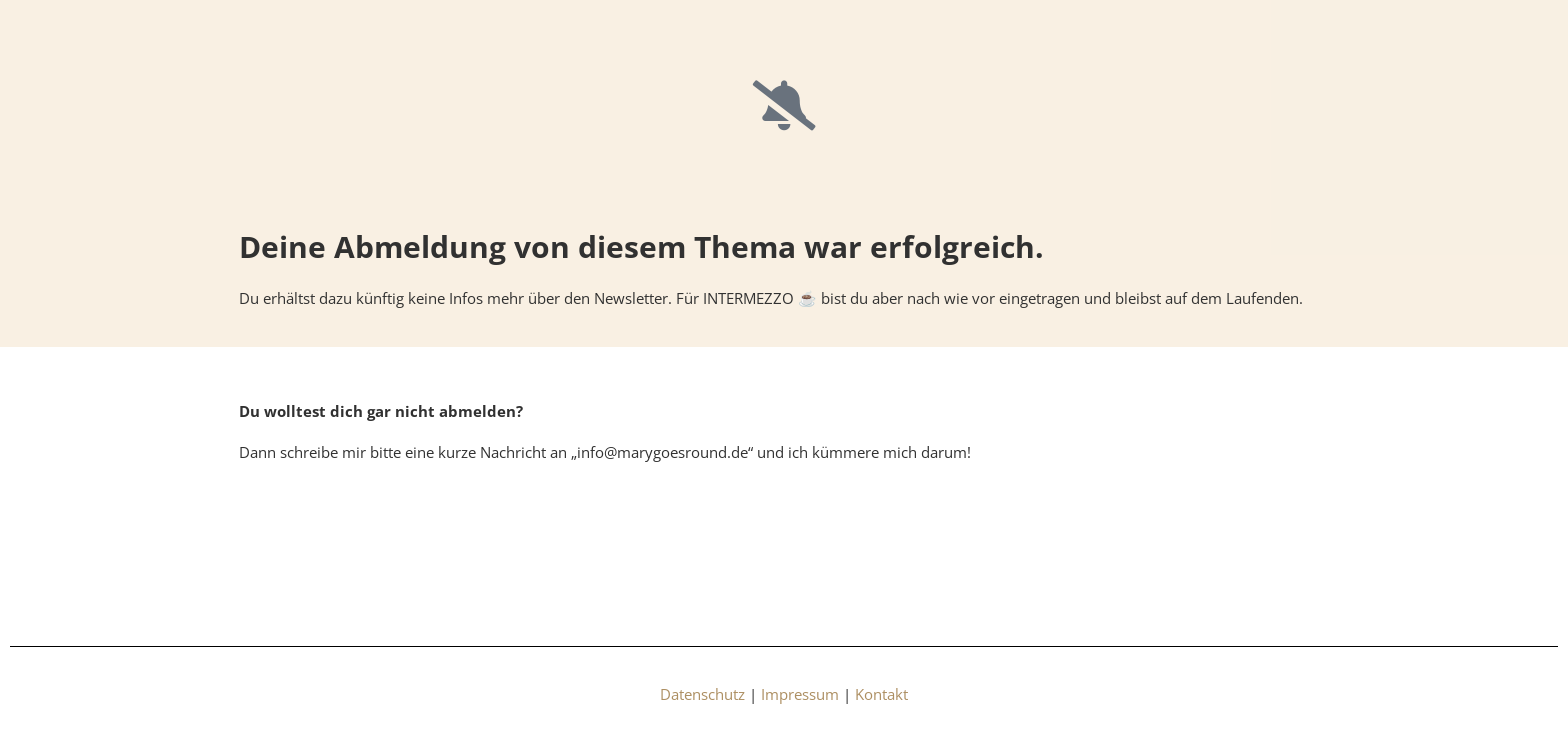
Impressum (800, 694)
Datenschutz (702, 694)
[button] (44, 699)
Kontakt (881, 694)
